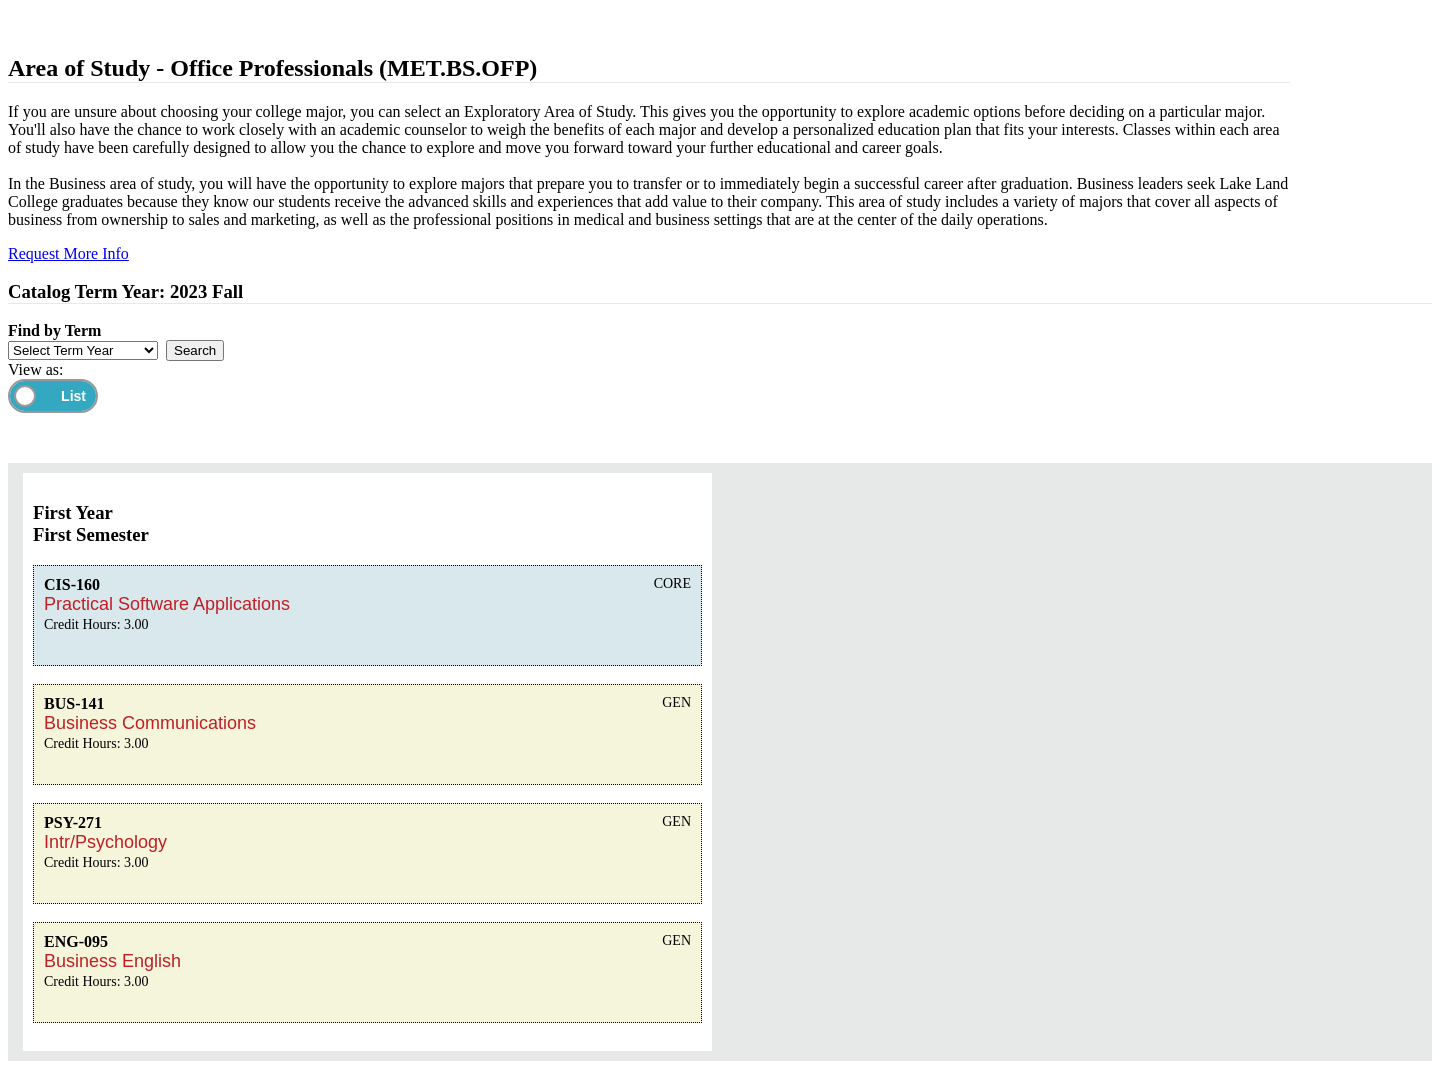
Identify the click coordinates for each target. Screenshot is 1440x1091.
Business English (112, 961)
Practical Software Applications (167, 604)
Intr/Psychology (105, 842)
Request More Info (68, 253)
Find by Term (54, 330)
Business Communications (150, 723)
